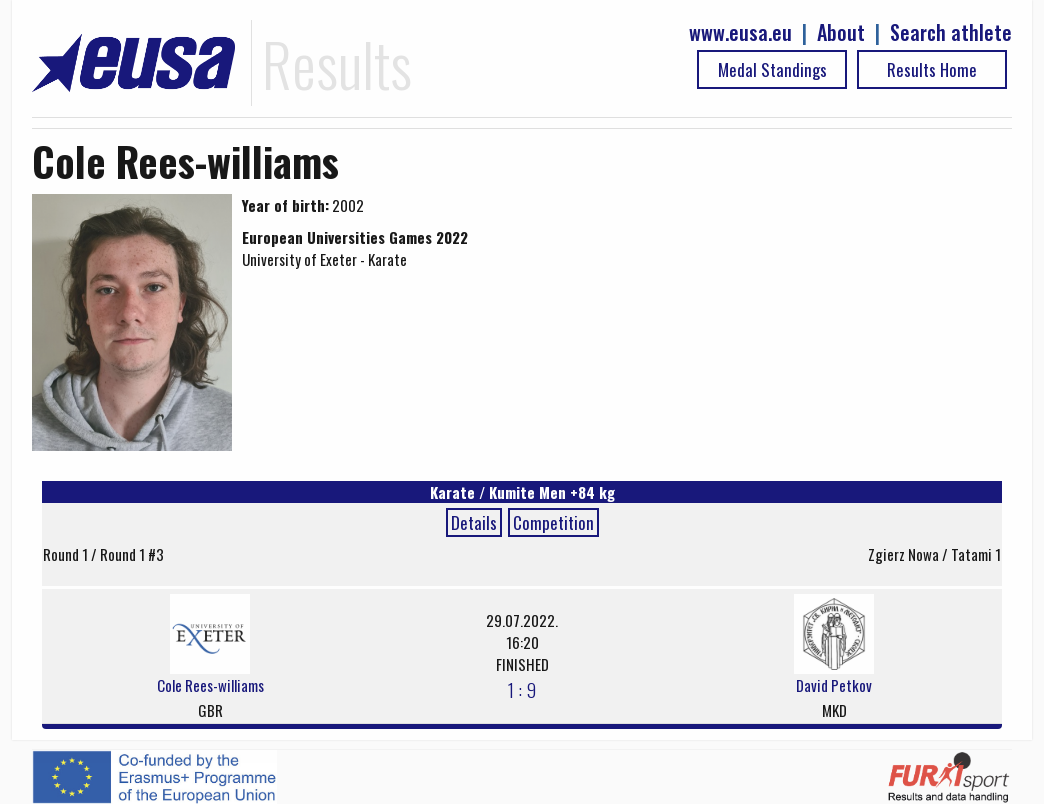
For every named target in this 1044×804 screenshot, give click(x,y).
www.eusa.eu (740, 32)
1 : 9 (522, 689)
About (841, 32)
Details (474, 522)
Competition (553, 522)
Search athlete (951, 32)
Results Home (932, 69)
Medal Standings (772, 69)
